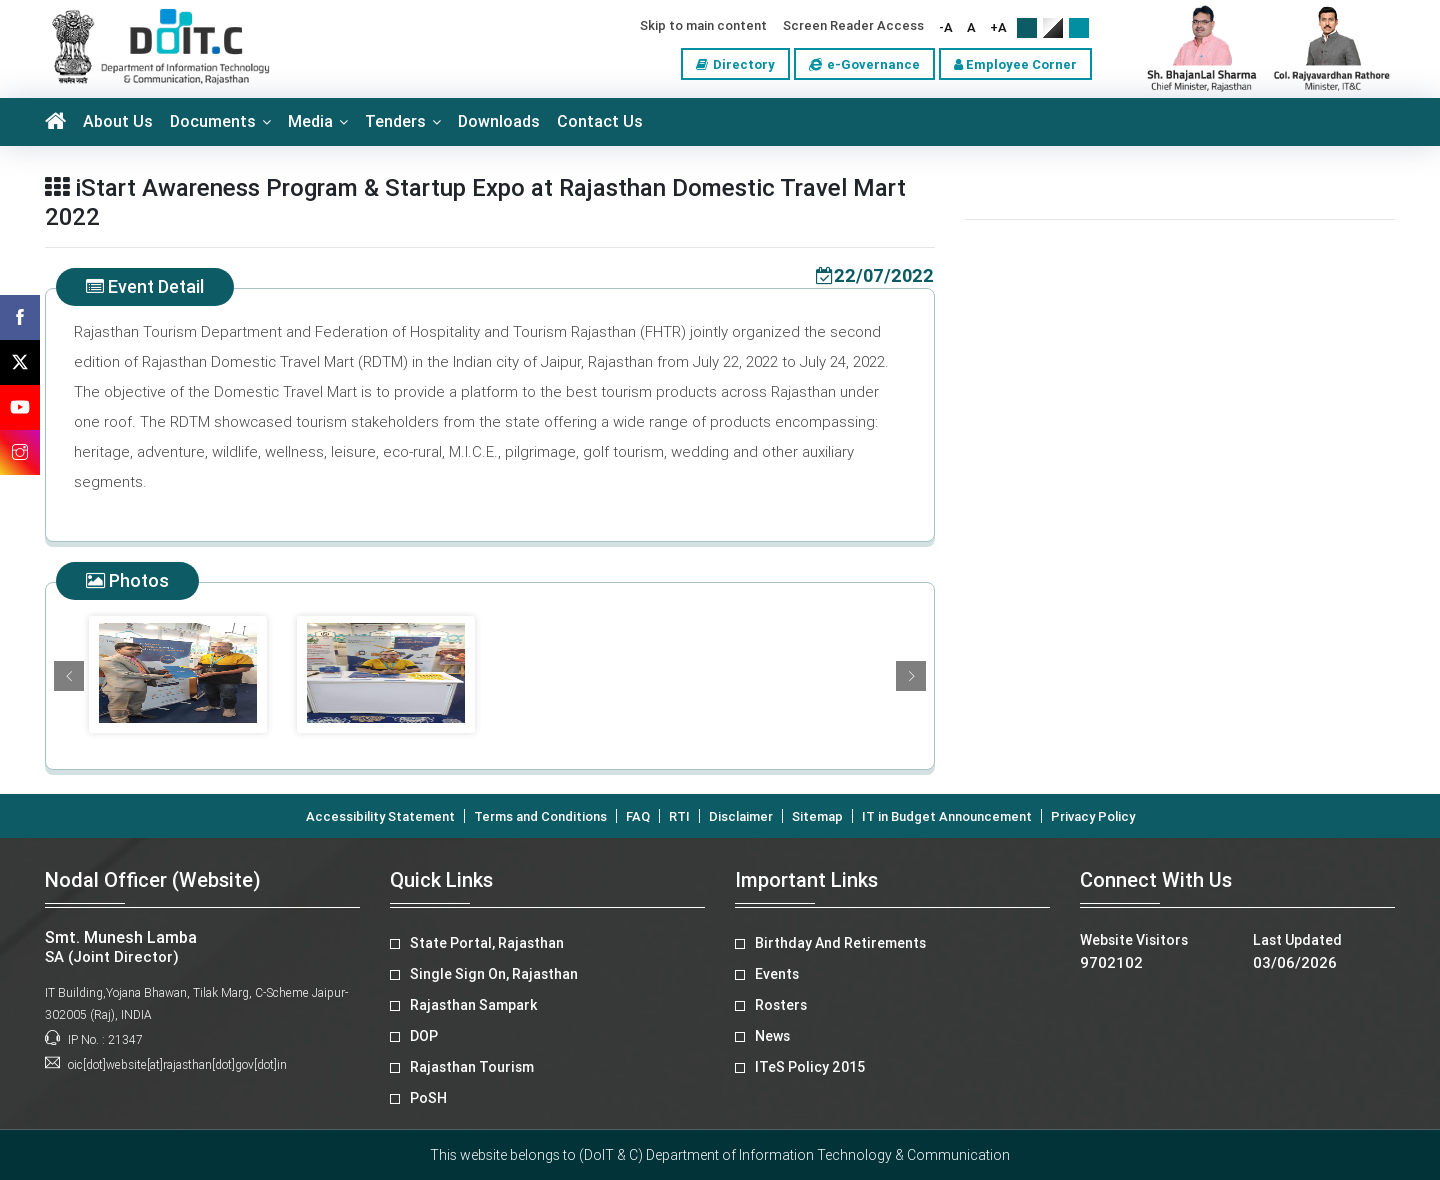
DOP (424, 1036)
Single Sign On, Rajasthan (494, 974)
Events (777, 974)
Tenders (395, 121)
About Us (118, 121)
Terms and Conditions (540, 816)
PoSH (428, 1098)
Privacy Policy (1093, 816)
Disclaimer (741, 816)
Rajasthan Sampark (473, 1005)
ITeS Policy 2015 (810, 1067)
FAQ (638, 816)
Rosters (781, 1005)
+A (998, 27)
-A (946, 27)
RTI (679, 816)
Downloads (499, 121)
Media (310, 121)
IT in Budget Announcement (947, 816)
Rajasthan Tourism (472, 1067)
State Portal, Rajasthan (487, 943)
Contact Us (600, 121)
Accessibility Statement (380, 816)
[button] (69, 676)
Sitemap (817, 816)
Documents (213, 121)
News (772, 1036)
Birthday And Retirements (840, 943)
